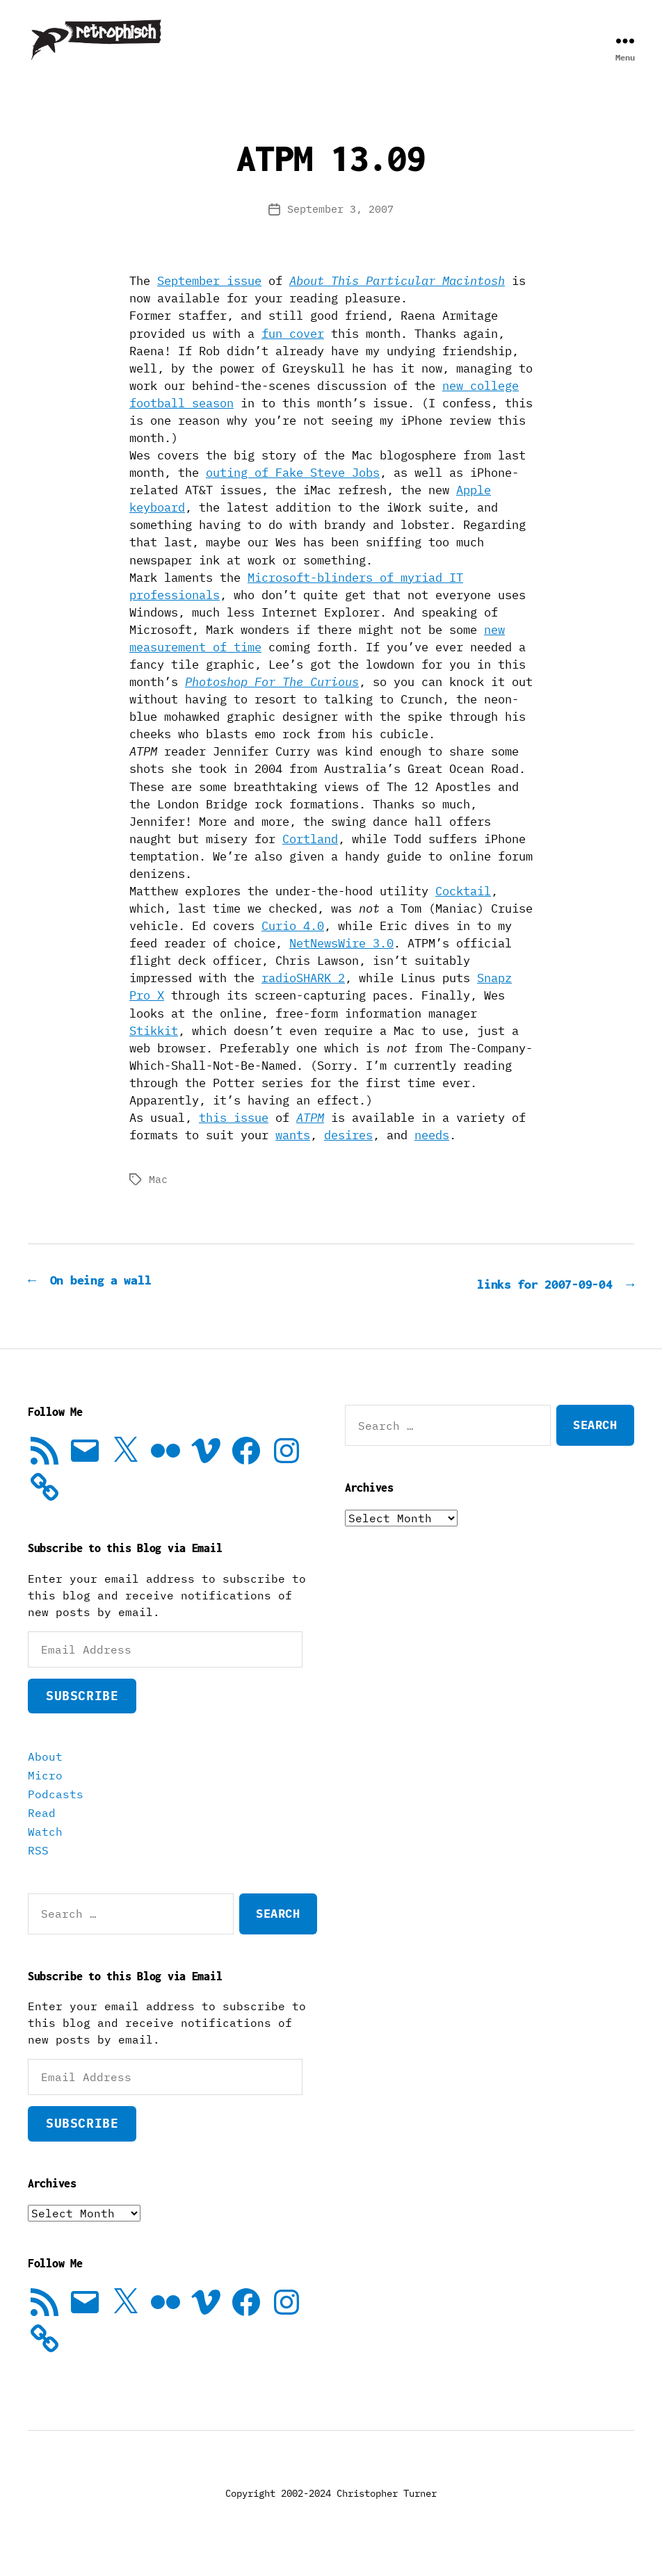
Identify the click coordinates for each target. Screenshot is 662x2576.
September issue (209, 301)
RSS (38, 1870)
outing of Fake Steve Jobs (293, 493)
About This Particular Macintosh (397, 301)
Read (42, 1832)
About (45, 1776)
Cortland (310, 859)
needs (431, 1156)
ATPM (310, 1138)
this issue (233, 1138)
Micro (45, 1795)
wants (292, 1156)
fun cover (292, 354)
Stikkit (153, 1051)
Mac (158, 1200)
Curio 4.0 (292, 946)
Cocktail (463, 912)
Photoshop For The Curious (272, 702)
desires (348, 1156)
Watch (45, 1851)
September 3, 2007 (340, 229)
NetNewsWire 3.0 (341, 964)
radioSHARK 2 (303, 998)
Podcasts (55, 1813)
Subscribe (82, 1715)
